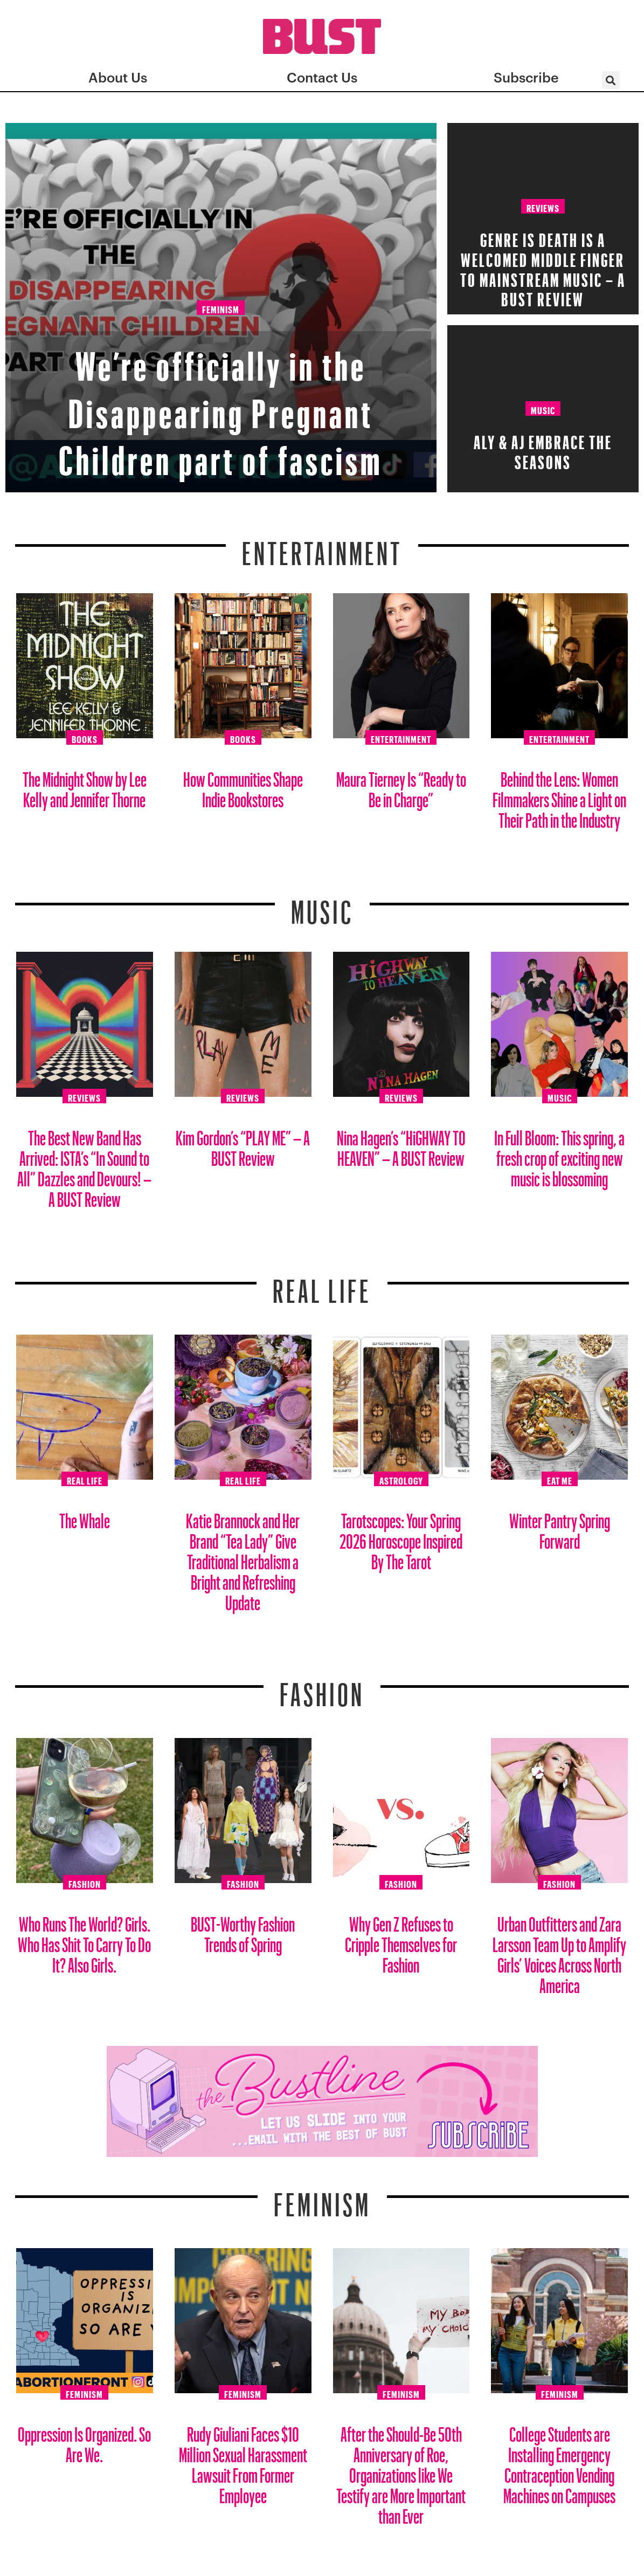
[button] (611, 80)
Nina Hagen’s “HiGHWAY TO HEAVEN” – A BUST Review (401, 1144)
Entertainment (322, 547)
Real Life (84, 1479)
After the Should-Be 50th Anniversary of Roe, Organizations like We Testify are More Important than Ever (401, 2471)
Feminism (220, 310)
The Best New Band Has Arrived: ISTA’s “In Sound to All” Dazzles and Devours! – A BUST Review (84, 1164)
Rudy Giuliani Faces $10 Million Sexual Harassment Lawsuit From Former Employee (243, 2461)
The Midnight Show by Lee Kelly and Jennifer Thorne (85, 785)
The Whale (84, 1516)
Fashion (322, 1688)
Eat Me (559, 1479)
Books (85, 737)
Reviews (543, 206)
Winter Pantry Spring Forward (559, 1527)
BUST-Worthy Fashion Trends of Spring (243, 1930)
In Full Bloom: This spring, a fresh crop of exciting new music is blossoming (559, 1154)
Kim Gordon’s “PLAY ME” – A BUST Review (243, 1144)
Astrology (401, 1479)
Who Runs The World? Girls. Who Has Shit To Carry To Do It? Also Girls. (84, 1940)
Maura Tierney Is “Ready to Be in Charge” (401, 785)
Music (543, 408)
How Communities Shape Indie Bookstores (243, 785)
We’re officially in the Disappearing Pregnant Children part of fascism (221, 403)
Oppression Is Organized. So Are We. (84, 2440)
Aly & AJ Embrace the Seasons (543, 448)
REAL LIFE (322, 1284)
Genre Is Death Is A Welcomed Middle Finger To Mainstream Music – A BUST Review (543, 266)
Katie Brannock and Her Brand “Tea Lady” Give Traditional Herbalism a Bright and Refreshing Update (243, 1557)
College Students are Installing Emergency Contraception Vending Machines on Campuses (559, 2461)
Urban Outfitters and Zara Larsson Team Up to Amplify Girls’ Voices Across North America (559, 1951)
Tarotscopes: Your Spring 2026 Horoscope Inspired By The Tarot (401, 1537)
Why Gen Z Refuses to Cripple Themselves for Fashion (401, 1940)
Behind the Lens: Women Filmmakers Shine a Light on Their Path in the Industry (559, 796)
